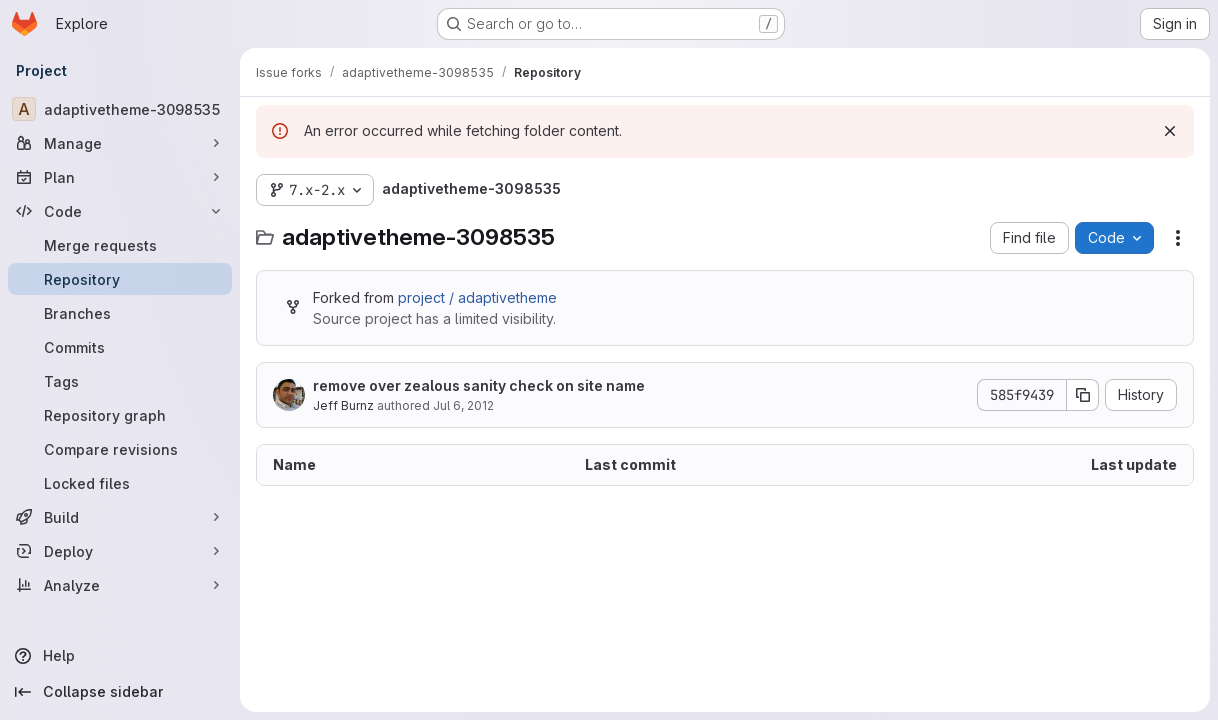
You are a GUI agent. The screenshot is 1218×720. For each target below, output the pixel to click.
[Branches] (120, 313)
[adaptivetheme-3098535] (120, 109)
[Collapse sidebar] (120, 692)
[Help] (120, 656)
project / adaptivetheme (477, 297)
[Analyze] (120, 585)
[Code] (120, 211)
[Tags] (120, 381)
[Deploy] (120, 551)
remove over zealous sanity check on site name (479, 385)
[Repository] (120, 279)
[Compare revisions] (120, 449)
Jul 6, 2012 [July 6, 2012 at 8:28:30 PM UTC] (463, 405)
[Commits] (120, 347)
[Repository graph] (120, 415)
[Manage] (120, 143)
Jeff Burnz (343, 405)
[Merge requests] (120, 245)
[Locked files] (120, 483)
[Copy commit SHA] (1083, 395)
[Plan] (120, 177)
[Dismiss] (1170, 131)
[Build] (120, 517)
